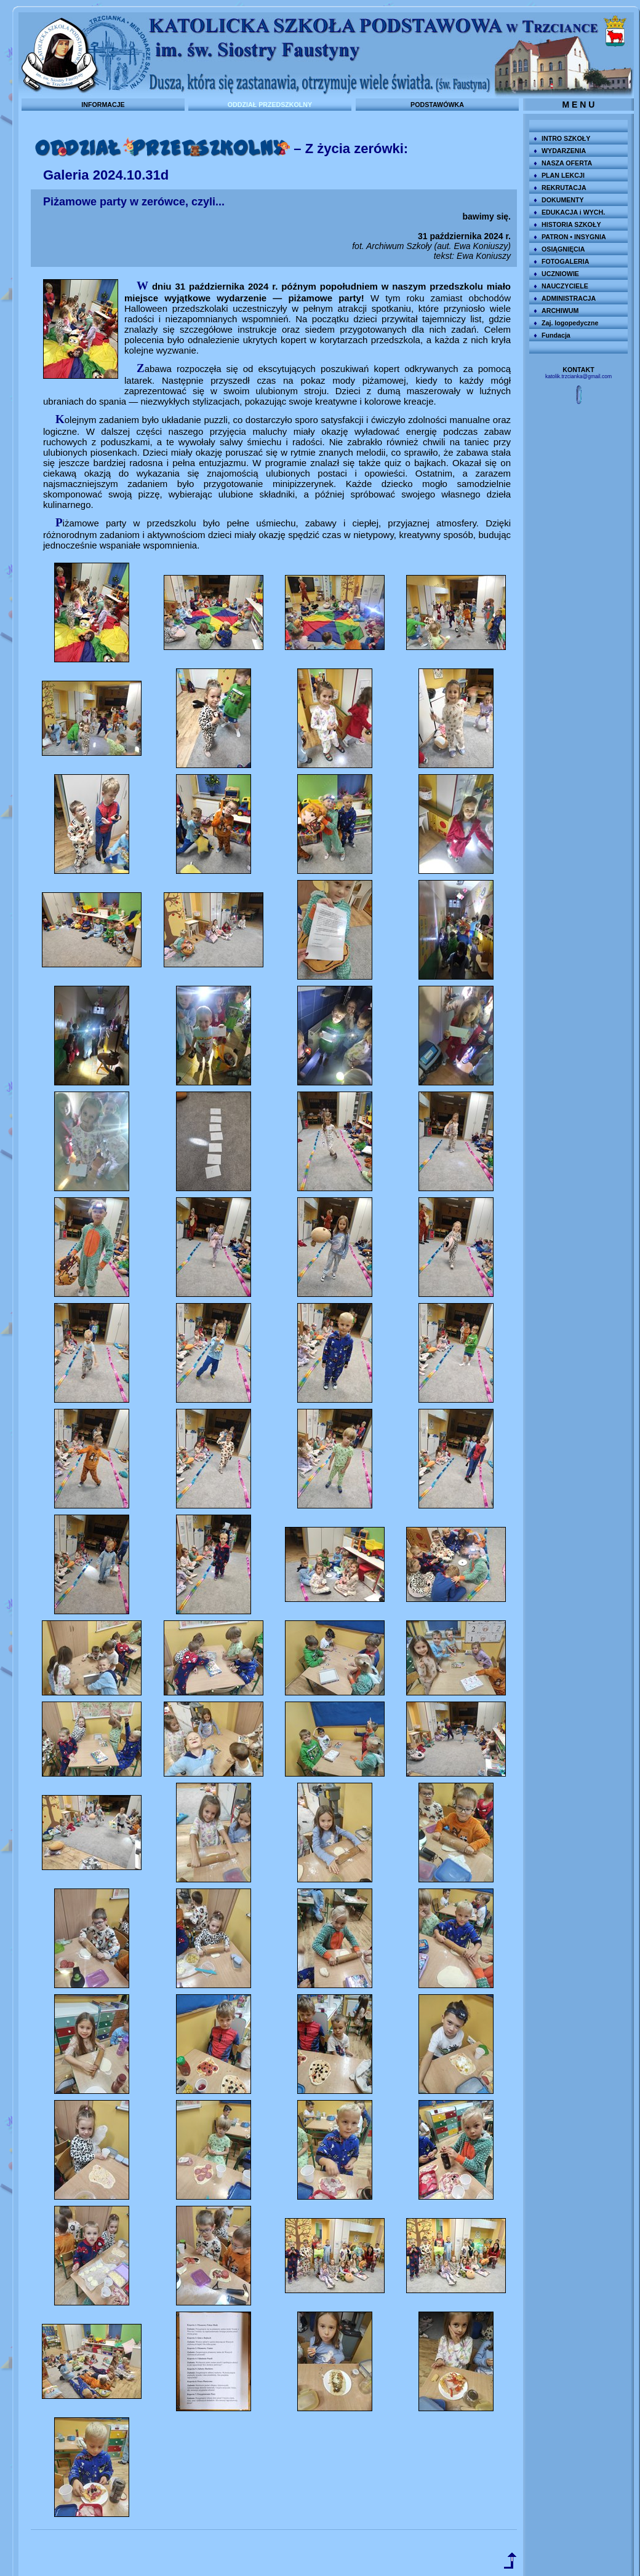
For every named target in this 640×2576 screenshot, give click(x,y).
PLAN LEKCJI (563, 175)
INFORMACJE (102, 104)
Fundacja (556, 335)
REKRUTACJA (564, 187)
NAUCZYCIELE (565, 286)
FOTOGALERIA (565, 261)
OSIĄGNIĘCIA (563, 249)
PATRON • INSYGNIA (574, 236)
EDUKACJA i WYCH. (573, 212)
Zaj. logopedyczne (570, 323)
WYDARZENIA (564, 150)
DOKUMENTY (563, 200)
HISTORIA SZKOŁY (571, 224)
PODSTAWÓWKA (437, 104)
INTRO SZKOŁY (566, 138)
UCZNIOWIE (560, 273)
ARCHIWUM (560, 310)
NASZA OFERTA (567, 163)
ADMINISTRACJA (569, 298)
